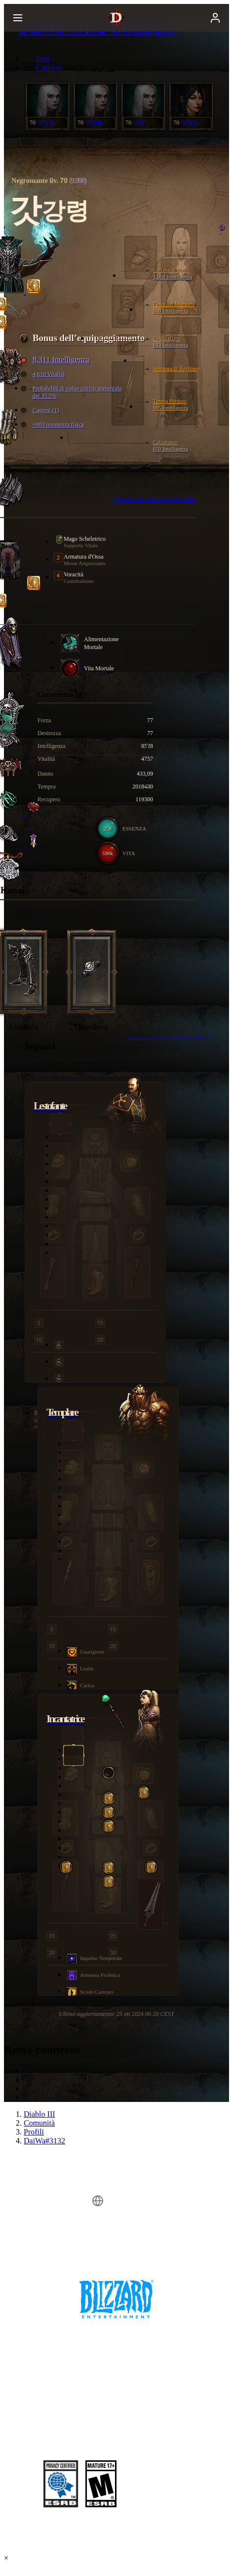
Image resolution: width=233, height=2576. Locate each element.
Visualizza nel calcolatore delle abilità (167, 1037)
